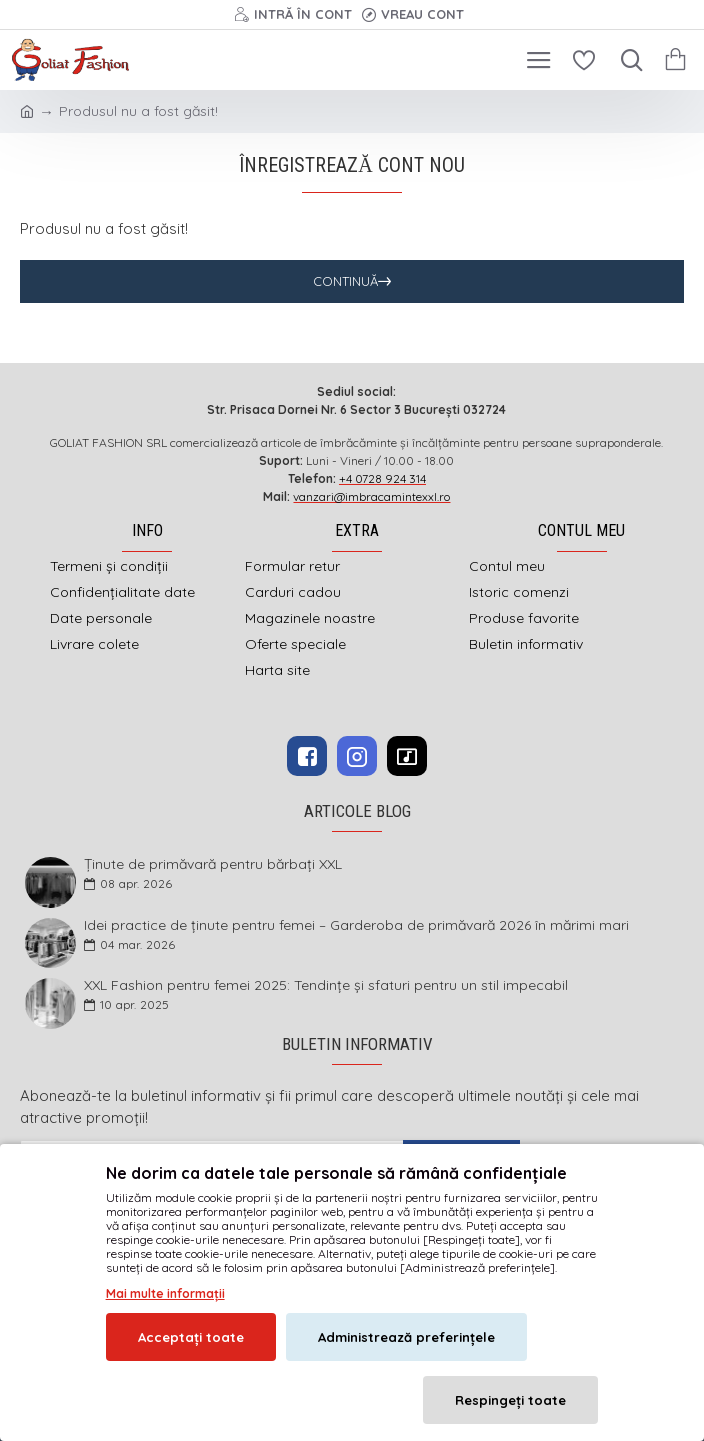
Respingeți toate (510, 1400)
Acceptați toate (191, 1337)
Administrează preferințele (406, 1337)
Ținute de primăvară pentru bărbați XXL (213, 864)
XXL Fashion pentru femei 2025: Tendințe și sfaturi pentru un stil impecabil (326, 985)
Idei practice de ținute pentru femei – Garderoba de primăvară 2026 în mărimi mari (356, 925)
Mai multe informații (165, 1293)
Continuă (345, 281)
